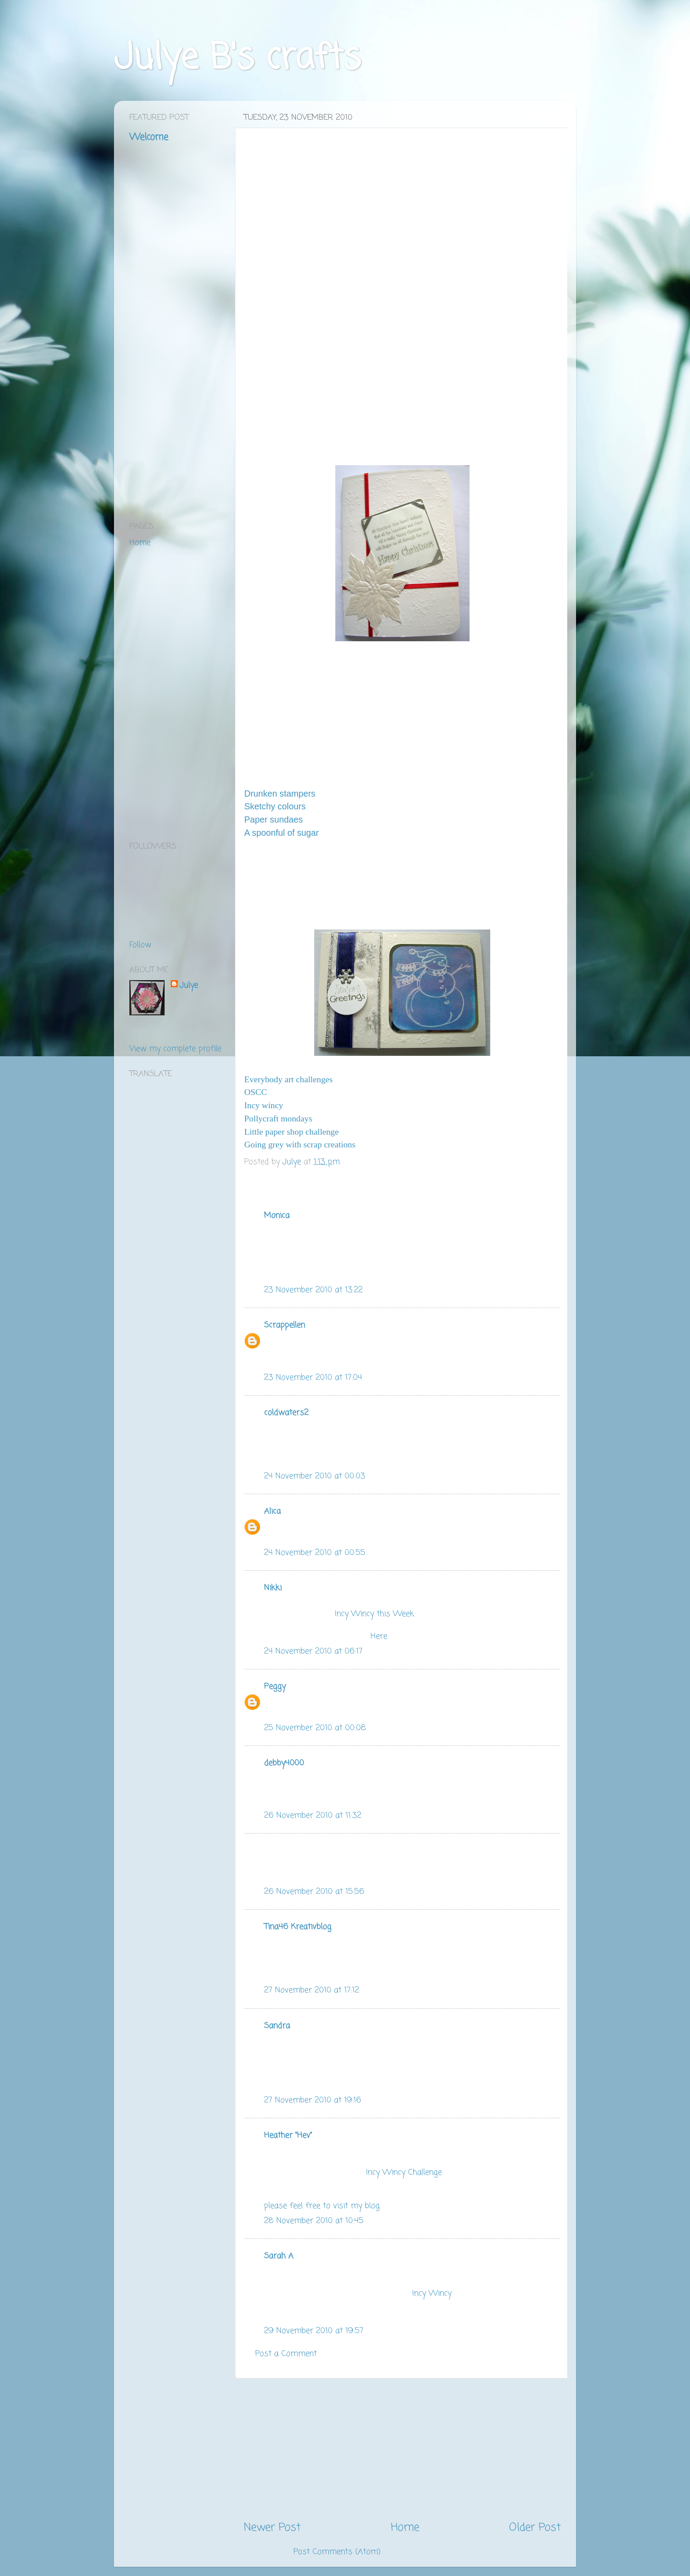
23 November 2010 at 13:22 (313, 1290)
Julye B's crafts (237, 58)
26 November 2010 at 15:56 (314, 1891)
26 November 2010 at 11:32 (312, 1815)
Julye (189, 985)
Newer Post (272, 2527)
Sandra (277, 2026)
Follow (140, 945)
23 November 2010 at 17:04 (313, 1377)
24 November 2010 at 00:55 (314, 1553)
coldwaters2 (286, 1413)
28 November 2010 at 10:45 (313, 2221)
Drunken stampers (280, 793)
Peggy (275, 1686)
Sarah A (279, 2256)
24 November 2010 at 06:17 (313, 1651)
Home (405, 2527)
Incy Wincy (431, 2293)
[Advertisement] (402, 2449)
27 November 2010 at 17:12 (311, 1990)
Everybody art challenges (288, 1079)
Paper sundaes (273, 819)
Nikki (273, 1588)
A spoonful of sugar (281, 833)
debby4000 (284, 1763)
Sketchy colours (275, 806)
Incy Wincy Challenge (404, 2172)
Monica (277, 1215)
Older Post (535, 2527)
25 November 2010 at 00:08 (315, 1728)
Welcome (148, 137)
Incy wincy (263, 1105)
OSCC (255, 1092)
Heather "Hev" (288, 2135)
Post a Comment (286, 2354)
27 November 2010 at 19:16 (312, 2100)
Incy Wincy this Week (374, 1614)
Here (379, 1636)
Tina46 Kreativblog (297, 1927)
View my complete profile (175, 1049)
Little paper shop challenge (291, 1131)
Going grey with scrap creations (300, 1144)
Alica (272, 1511)
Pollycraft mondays (278, 1118)
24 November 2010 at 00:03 (314, 1476)
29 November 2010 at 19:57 (313, 2331)
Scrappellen (284, 1325)
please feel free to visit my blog (322, 2206)
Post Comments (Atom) (337, 2552)
